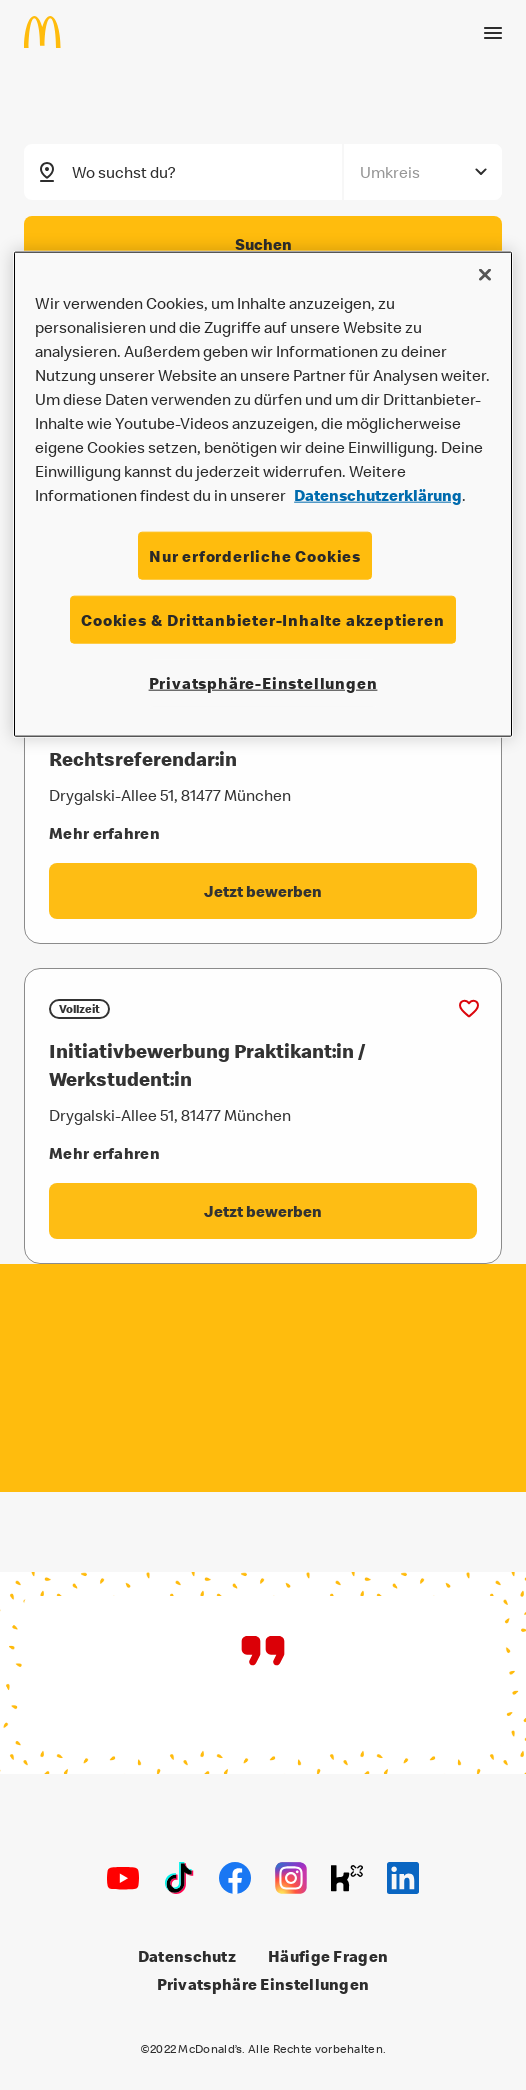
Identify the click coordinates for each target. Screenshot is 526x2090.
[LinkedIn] (403, 1878)
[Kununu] (347, 1878)
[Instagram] (291, 1878)
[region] (263, 493)
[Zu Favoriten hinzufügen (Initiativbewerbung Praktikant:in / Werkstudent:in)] (469, 1009)
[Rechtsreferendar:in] (263, 759)
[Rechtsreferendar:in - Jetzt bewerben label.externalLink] (263, 891)
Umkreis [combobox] (390, 171)
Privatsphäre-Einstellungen (263, 683)
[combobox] (208, 171)
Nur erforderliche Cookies (255, 555)
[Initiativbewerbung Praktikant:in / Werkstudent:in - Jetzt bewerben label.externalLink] (263, 1211)
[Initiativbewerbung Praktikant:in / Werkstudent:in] (263, 1065)
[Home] (50, 30)
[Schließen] (485, 274)
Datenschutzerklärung (378, 494)
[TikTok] (179, 1878)
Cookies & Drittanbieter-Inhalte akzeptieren (262, 620)
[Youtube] (123, 1878)
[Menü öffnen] (493, 31)
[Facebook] (235, 1878)
